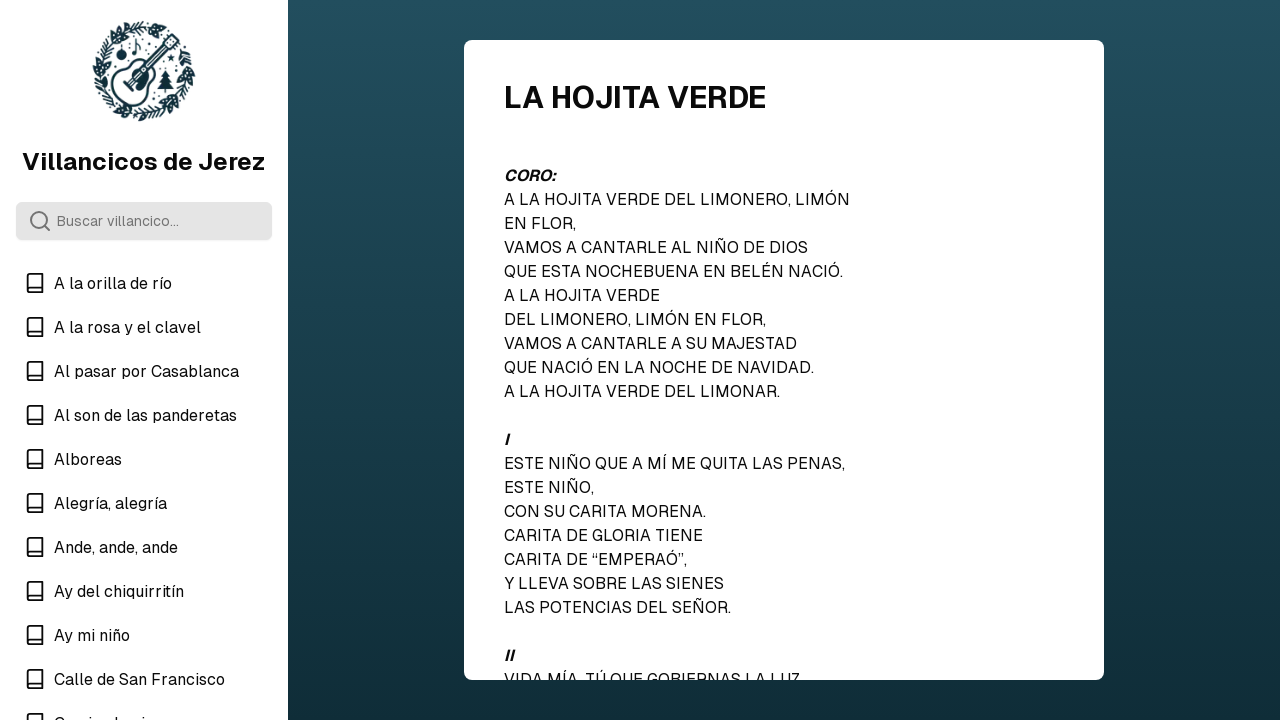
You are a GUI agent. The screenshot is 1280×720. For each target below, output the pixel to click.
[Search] (144, 221)
